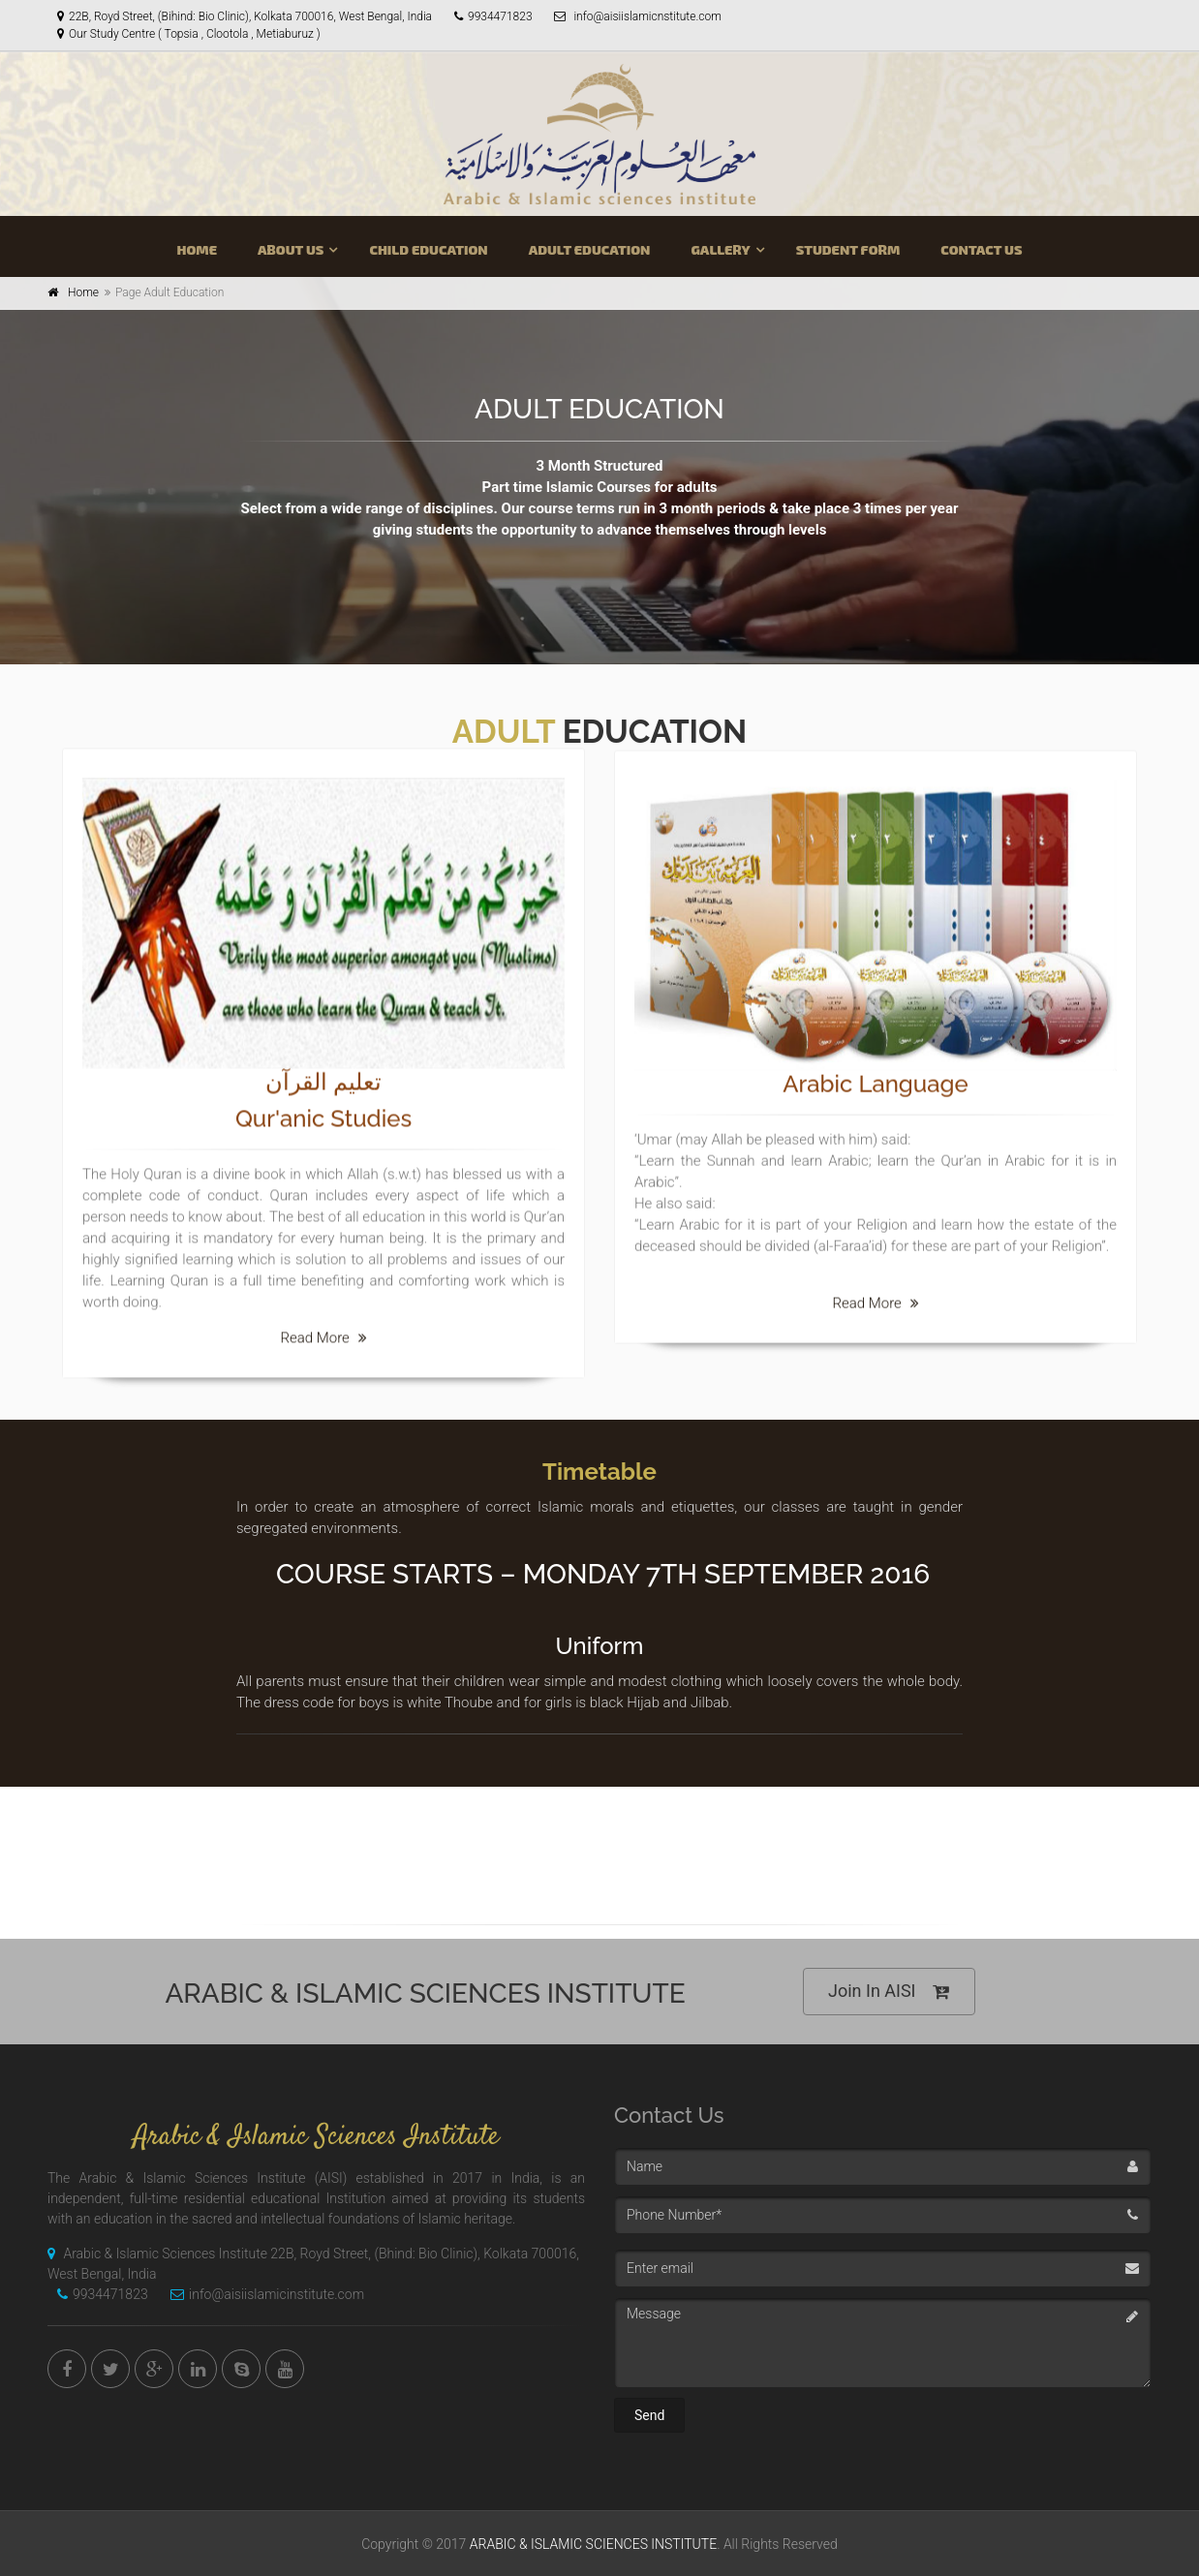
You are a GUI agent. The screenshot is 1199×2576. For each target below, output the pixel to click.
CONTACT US (981, 249)
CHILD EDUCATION (428, 249)
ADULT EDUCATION (590, 249)
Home (83, 292)
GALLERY (720, 249)
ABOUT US (290, 249)
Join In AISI (889, 1991)
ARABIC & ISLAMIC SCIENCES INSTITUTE (593, 2544)
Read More (323, 1333)
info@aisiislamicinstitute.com (262, 2294)
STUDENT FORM (848, 249)
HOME (196, 249)
